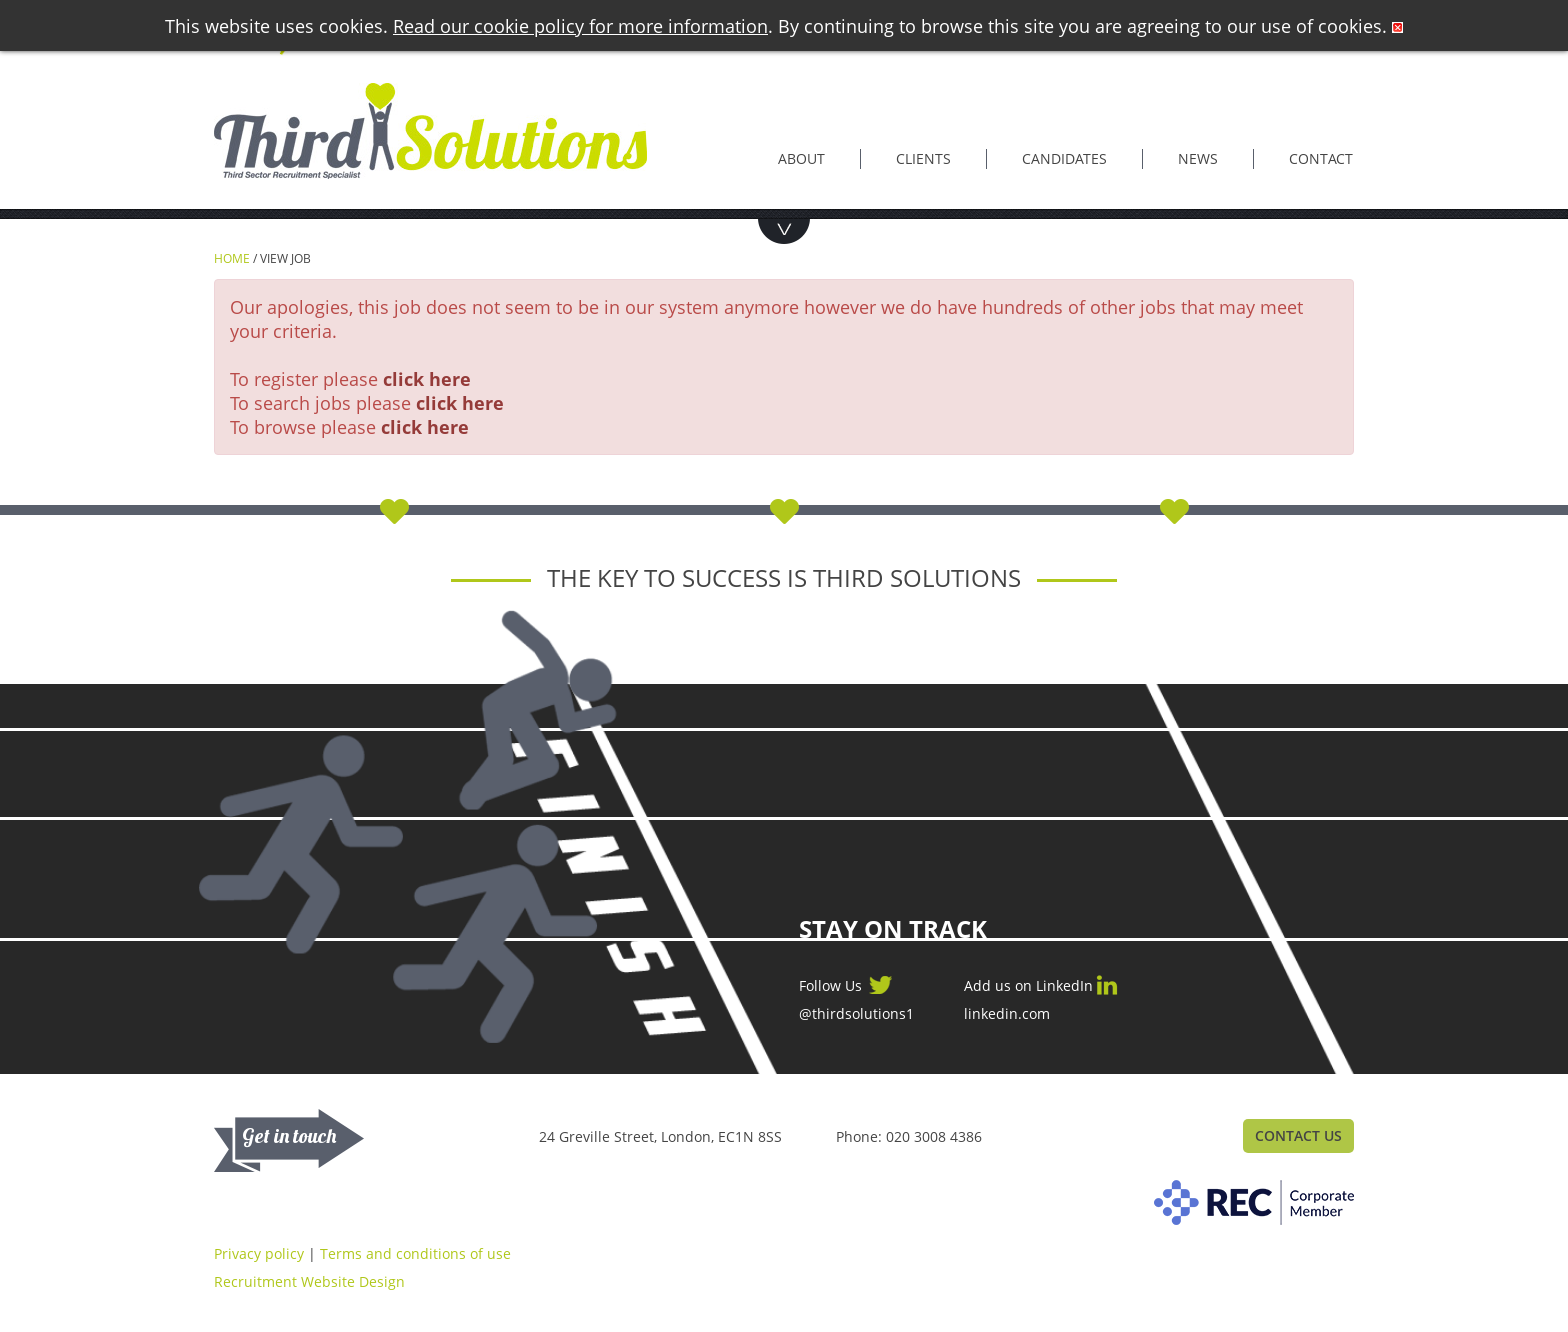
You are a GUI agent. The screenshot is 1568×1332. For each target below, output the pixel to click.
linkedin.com (1007, 1014)
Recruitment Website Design (309, 1281)
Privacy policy (259, 1253)
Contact (1321, 158)
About (801, 158)
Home (232, 258)
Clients (923, 158)
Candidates (1064, 158)
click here (427, 379)
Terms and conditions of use (415, 1253)
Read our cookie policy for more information (580, 26)
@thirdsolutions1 (856, 1014)
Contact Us (1298, 1135)
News (1198, 158)
